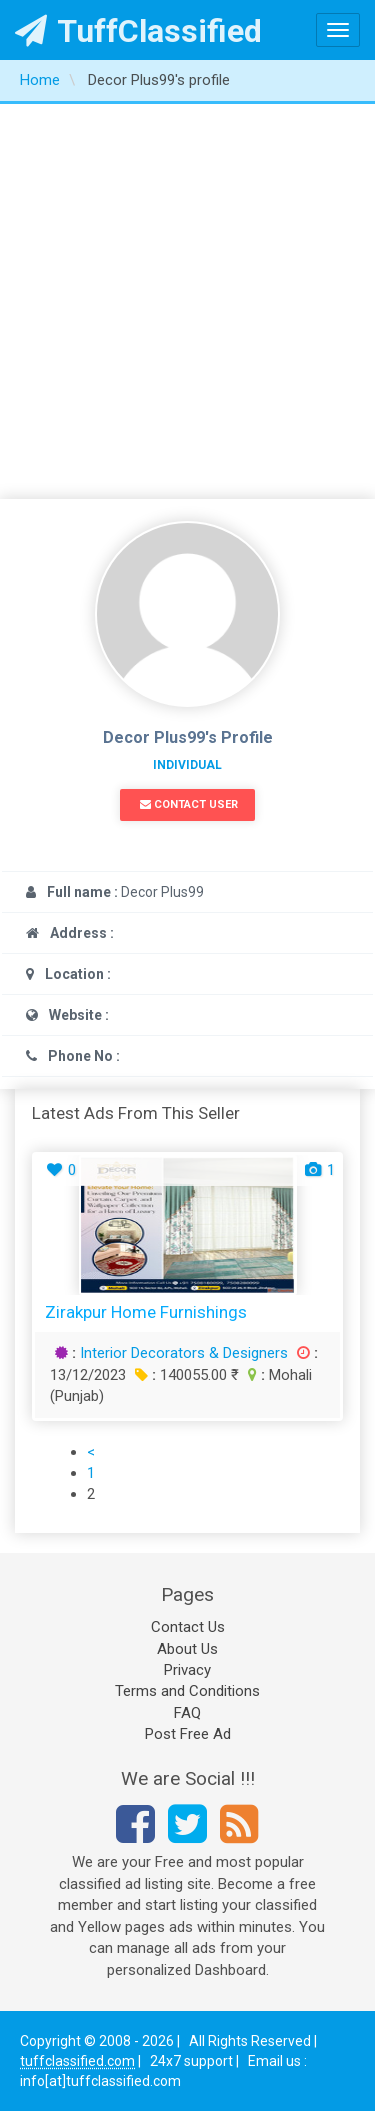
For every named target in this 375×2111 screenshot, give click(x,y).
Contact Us (188, 1627)
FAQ (187, 1713)
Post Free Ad (188, 1734)
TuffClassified (138, 31)
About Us (187, 1649)
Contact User (189, 804)
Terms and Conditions (187, 1691)
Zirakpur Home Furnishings (146, 1312)
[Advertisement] (187, 301)
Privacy (187, 1670)
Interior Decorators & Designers (184, 1353)
